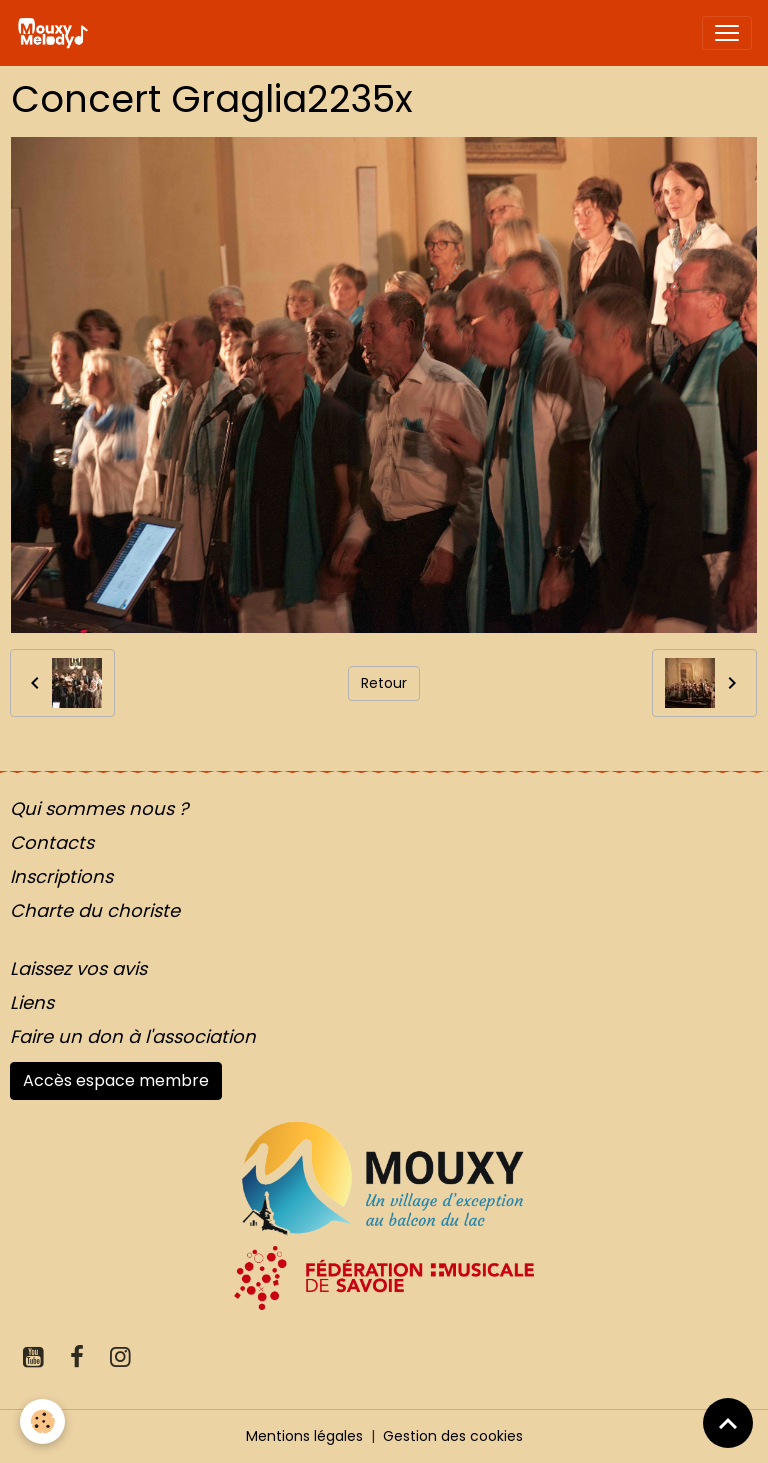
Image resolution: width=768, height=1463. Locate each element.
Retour (384, 683)
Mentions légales (304, 1436)
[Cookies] (42, 1421)
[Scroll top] (728, 1423)
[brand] (56, 33)
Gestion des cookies (453, 1436)
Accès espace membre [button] (116, 1080)
